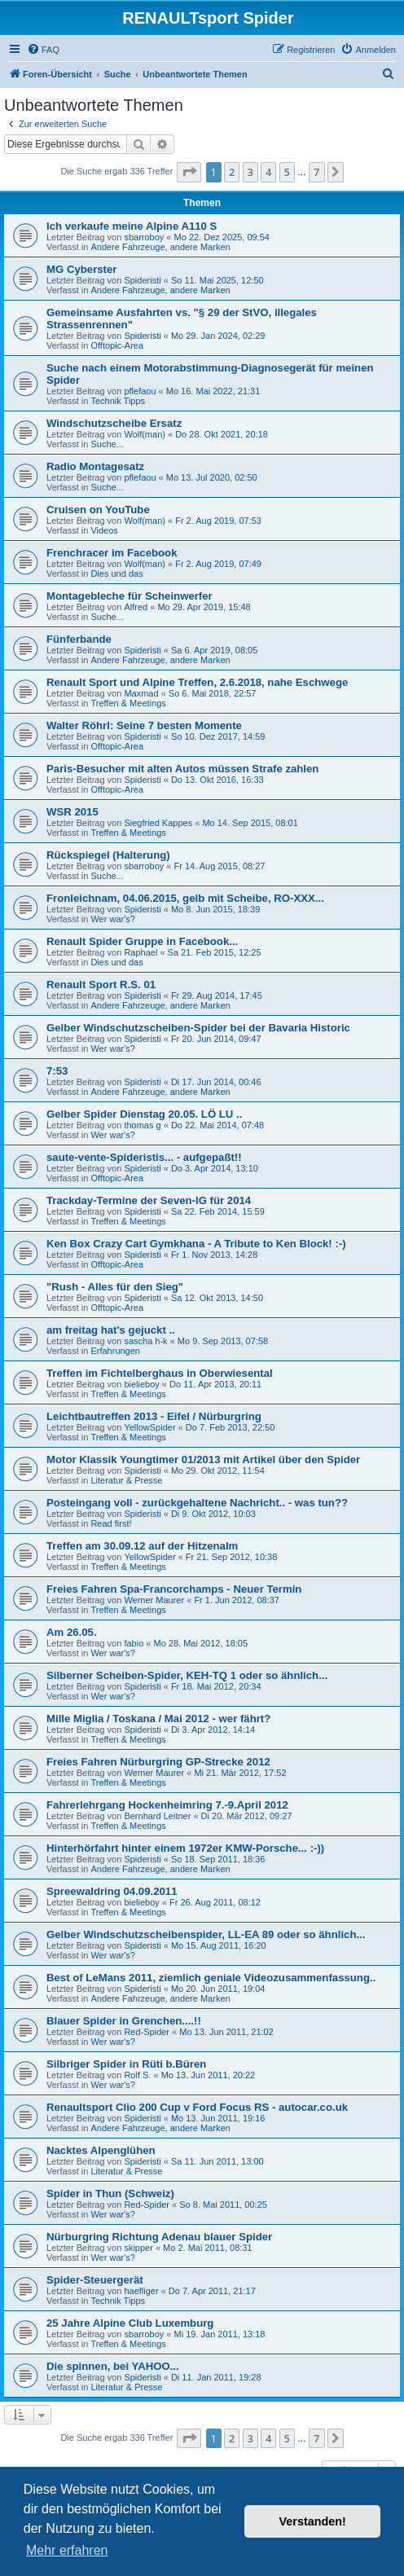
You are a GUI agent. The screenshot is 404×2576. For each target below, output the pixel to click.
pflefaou (140, 391)
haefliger (141, 2291)
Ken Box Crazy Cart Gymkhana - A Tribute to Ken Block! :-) (196, 1243)
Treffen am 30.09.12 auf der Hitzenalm (142, 1546)
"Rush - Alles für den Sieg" (114, 1287)
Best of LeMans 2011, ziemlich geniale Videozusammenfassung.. (210, 1978)
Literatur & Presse (126, 1480)
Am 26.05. (71, 1632)
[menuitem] (43, 49)
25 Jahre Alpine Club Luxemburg (129, 2323)
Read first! (110, 1523)
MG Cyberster (81, 269)
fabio (133, 1643)
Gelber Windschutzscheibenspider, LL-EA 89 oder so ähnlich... (205, 1934)
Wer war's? (112, 919)
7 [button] (316, 172)
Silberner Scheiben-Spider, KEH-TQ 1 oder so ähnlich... (186, 1675)
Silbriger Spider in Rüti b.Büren (126, 2064)
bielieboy (141, 1384)
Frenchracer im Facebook (112, 553)
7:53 (57, 1071)
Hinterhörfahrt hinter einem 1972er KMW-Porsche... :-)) (185, 1848)
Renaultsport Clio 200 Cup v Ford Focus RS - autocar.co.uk (197, 2107)
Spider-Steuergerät (94, 2280)
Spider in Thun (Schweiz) (110, 2193)
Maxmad (141, 693)
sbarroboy (144, 237)
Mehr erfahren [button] (67, 2550)
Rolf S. (137, 2075)
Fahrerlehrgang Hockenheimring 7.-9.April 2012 (167, 1805)
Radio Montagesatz (95, 466)
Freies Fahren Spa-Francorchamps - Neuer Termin (173, 1589)
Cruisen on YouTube (98, 509)
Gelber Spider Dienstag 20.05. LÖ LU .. (144, 1114)
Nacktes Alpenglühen (101, 2150)
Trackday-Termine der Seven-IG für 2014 (148, 1200)
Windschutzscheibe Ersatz (114, 423)
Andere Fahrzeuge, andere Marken (160, 247)
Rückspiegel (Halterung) (108, 855)
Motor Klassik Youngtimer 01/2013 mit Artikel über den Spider (203, 1459)
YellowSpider (149, 1427)
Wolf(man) (144, 434)
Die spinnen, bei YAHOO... (112, 2366)
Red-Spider (146, 2032)
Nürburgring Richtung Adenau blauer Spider (159, 2237)
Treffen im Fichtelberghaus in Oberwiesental (159, 1373)
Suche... (106, 444)
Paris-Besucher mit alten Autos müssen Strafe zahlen (182, 769)
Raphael (140, 952)
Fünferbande (79, 639)
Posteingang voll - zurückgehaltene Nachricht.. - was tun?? (197, 1503)
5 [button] (287, 172)
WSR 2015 (72, 812)
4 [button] (268, 172)
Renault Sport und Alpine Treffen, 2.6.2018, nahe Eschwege (197, 682)
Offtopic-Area (116, 345)
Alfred (135, 607)
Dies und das (116, 573)
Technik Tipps (117, 401)
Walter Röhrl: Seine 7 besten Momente (144, 725)
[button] (189, 172)
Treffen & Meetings (127, 703)
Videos (103, 530)
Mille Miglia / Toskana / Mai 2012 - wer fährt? (158, 1718)
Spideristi (142, 280)
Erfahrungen (115, 1351)
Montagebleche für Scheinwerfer (129, 596)
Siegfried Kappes (158, 823)
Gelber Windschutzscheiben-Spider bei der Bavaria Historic (198, 1028)
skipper (138, 2248)
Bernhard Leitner (157, 1816)
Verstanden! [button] (312, 2521)
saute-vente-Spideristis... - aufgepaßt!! (144, 1157)
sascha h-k (145, 1341)
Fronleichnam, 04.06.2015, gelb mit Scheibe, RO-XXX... (185, 898)
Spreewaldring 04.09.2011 (112, 1891)
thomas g (142, 1125)
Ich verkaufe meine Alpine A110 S (131, 226)
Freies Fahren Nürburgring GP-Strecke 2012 (158, 1762)
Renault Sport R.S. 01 (101, 984)
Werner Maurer (154, 1600)
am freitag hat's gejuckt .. (110, 1330)
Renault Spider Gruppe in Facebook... (142, 941)
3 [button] (250, 172)
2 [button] (232, 172)
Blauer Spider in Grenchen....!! (123, 2021)
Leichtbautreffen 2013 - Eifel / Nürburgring (153, 1416)
